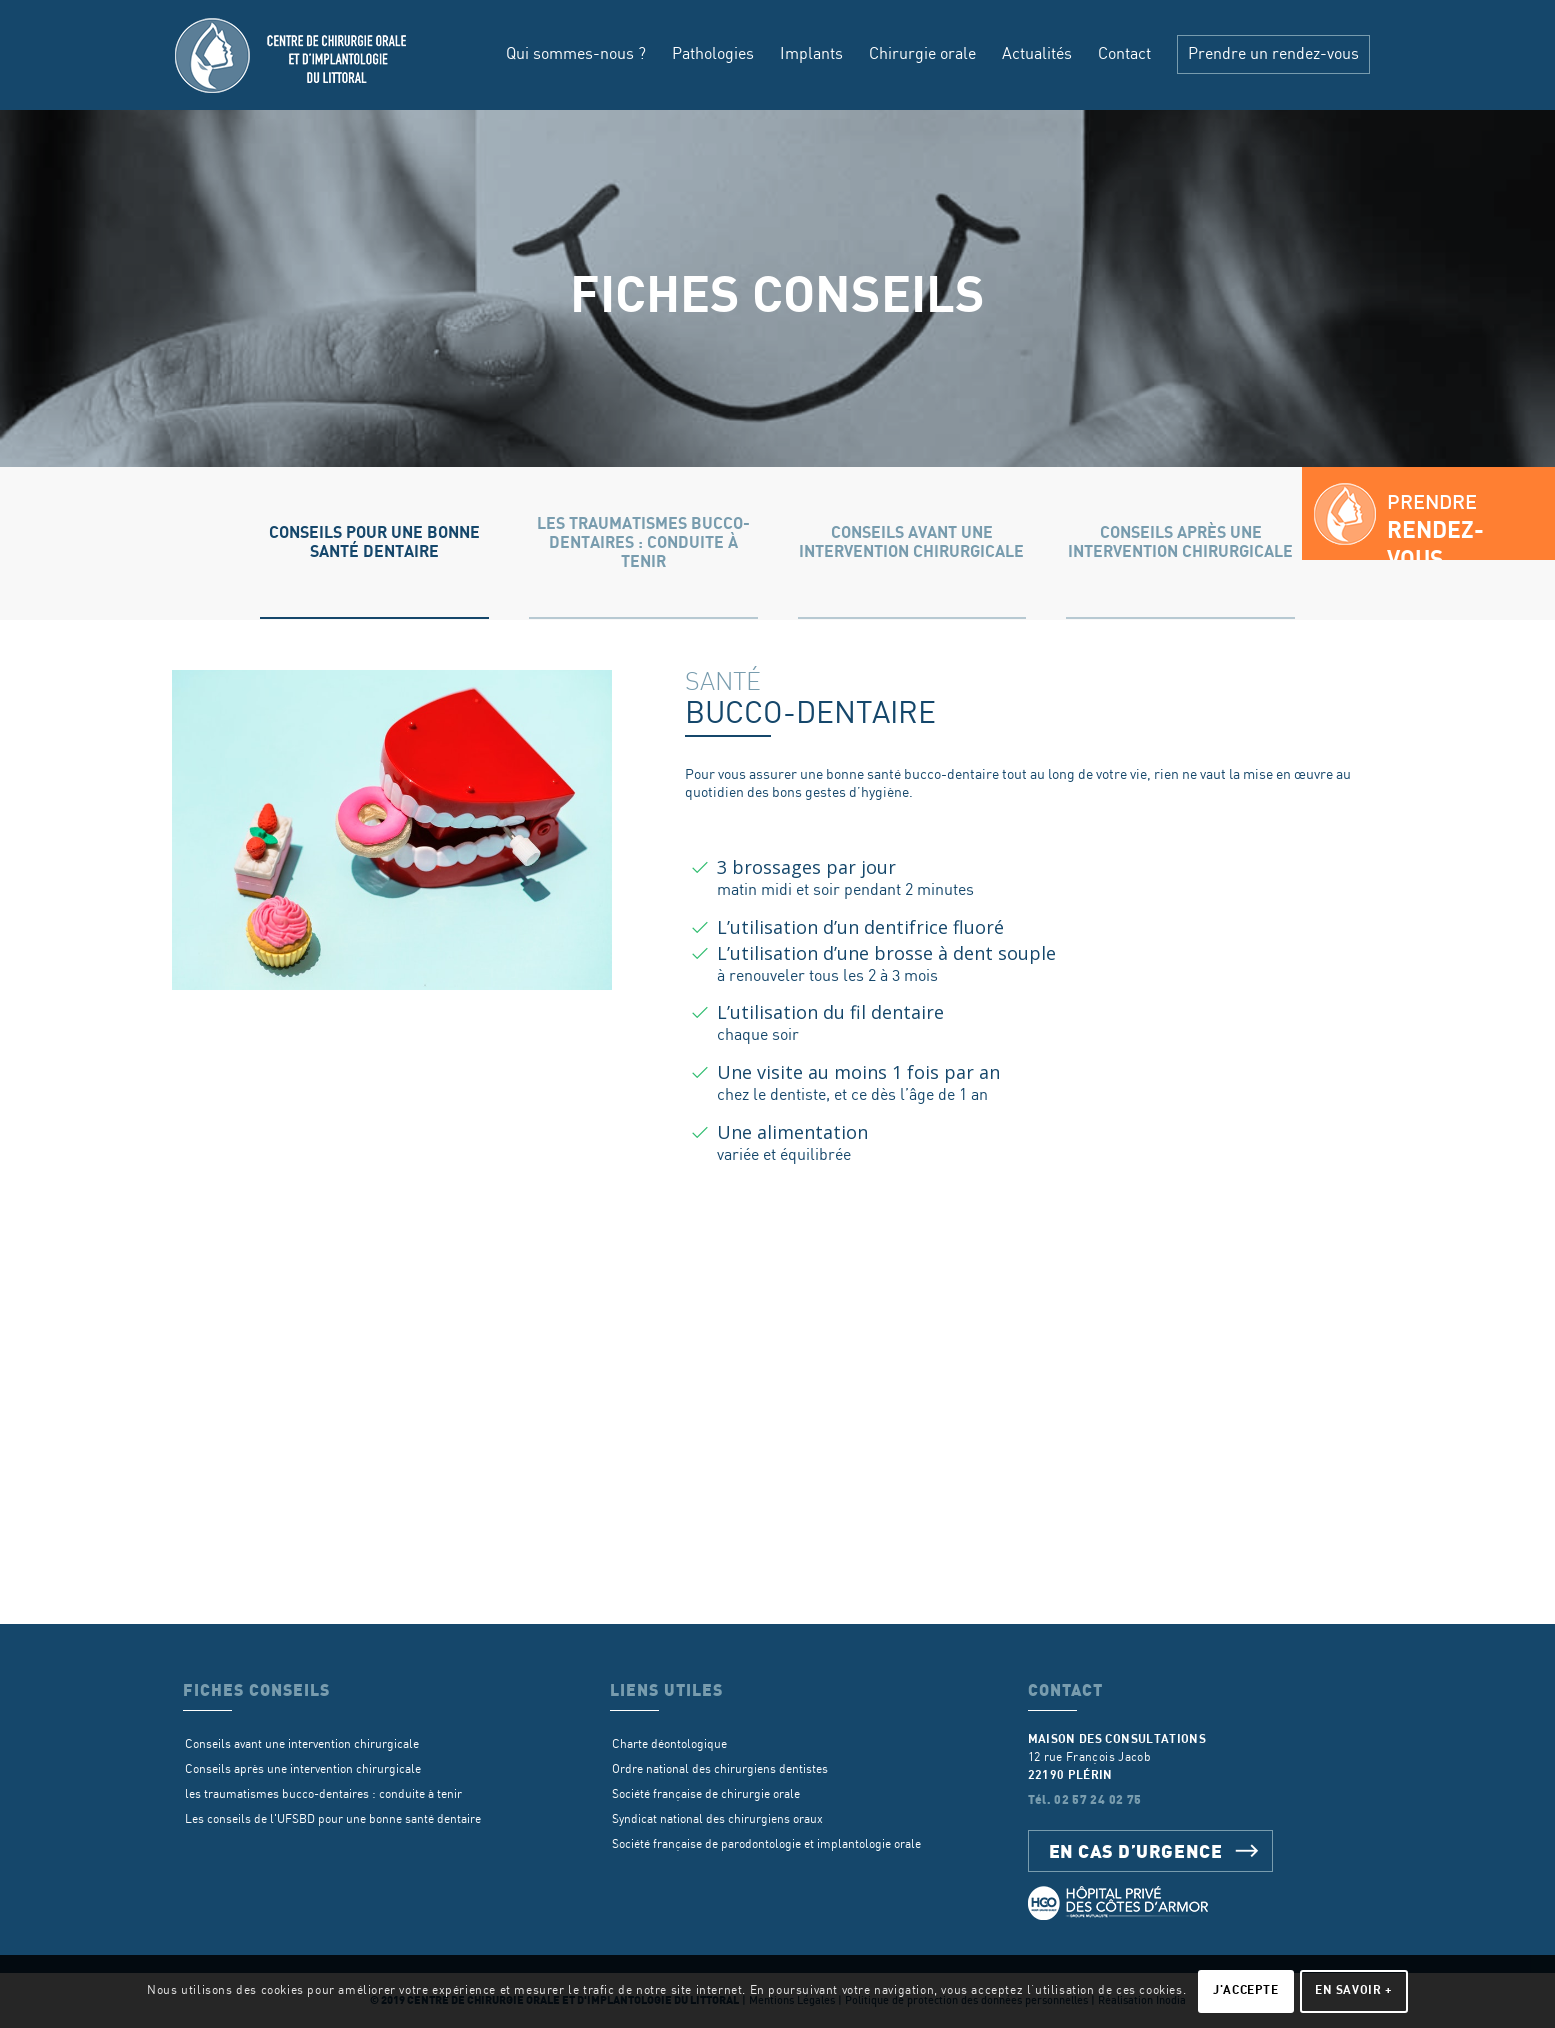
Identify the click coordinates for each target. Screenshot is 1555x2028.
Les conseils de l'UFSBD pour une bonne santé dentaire (333, 1819)
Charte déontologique (669, 1744)
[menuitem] (576, 55)
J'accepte (1245, 1990)
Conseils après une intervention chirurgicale (303, 1769)
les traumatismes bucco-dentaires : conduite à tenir (323, 1794)
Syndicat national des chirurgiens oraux (717, 1819)
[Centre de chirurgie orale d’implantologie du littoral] (293, 55)
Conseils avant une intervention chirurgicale (302, 1744)
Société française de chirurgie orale (706, 1794)
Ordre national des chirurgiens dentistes (720, 1769)
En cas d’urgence (1136, 1850)
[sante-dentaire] (392, 830)
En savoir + (1354, 1990)
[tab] (374, 543)
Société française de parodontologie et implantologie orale (766, 1844)
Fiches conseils (777, 296)
